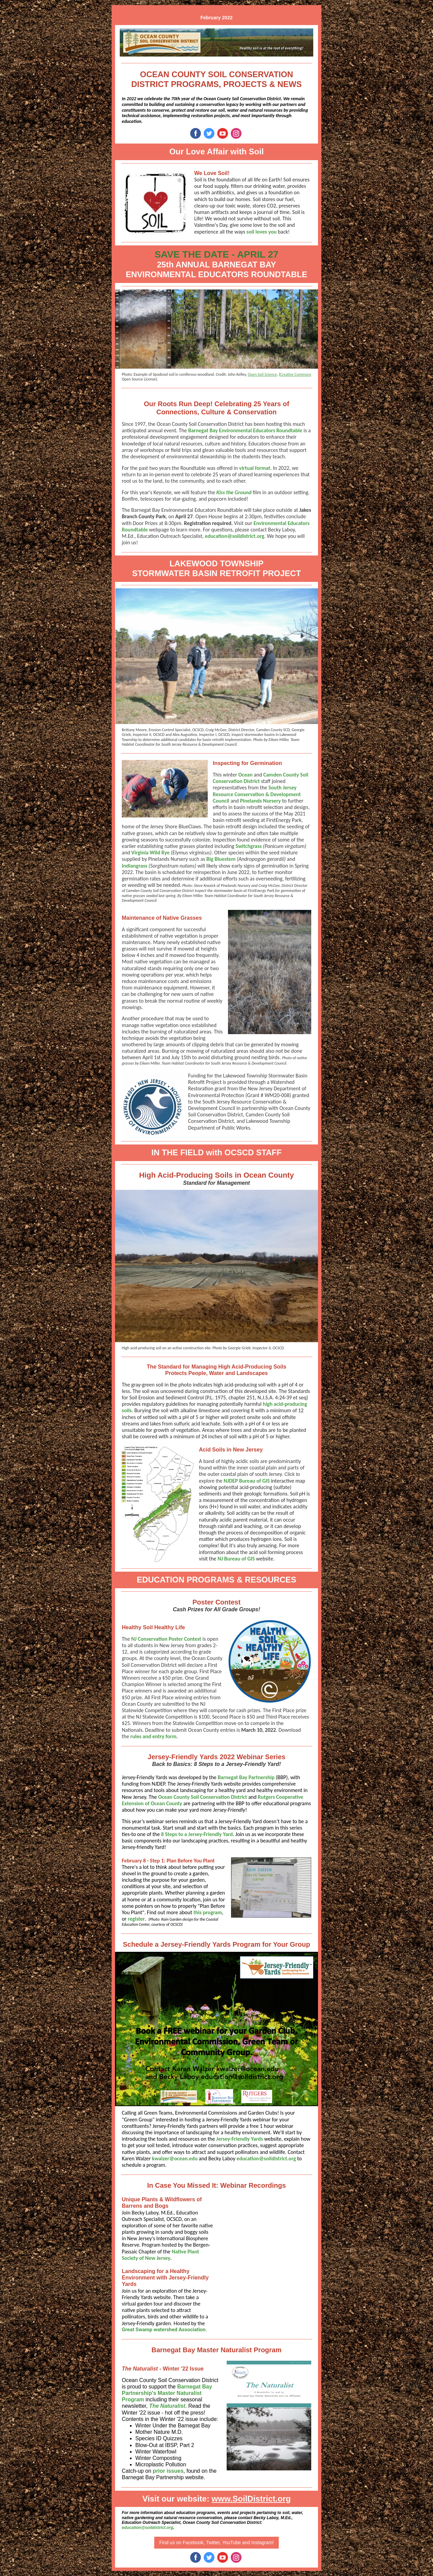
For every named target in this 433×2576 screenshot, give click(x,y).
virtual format (254, 468)
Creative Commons (295, 374)
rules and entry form (153, 1736)
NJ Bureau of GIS (236, 1558)
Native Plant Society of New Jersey (160, 2254)
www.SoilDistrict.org (251, 2498)
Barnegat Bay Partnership (246, 1777)
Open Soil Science (262, 374)
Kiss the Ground (233, 492)
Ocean (245, 774)
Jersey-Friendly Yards (239, 2139)
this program (207, 1912)
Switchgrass (248, 846)
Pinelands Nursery (260, 801)
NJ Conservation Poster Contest (166, 1639)
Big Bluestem (220, 859)
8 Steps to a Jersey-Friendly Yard (197, 1834)
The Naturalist (167, 2406)
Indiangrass (134, 866)
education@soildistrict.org (234, 536)
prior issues (168, 2471)
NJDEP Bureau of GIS (247, 1481)
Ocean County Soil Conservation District (202, 1797)
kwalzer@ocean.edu (175, 2158)
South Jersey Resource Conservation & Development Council (257, 794)
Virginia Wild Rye (150, 852)
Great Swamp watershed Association (164, 2330)
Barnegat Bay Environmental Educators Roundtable (245, 430)
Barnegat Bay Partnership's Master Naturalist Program (167, 2393)
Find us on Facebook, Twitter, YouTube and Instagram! (216, 2542)
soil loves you (262, 231)
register (136, 1919)
